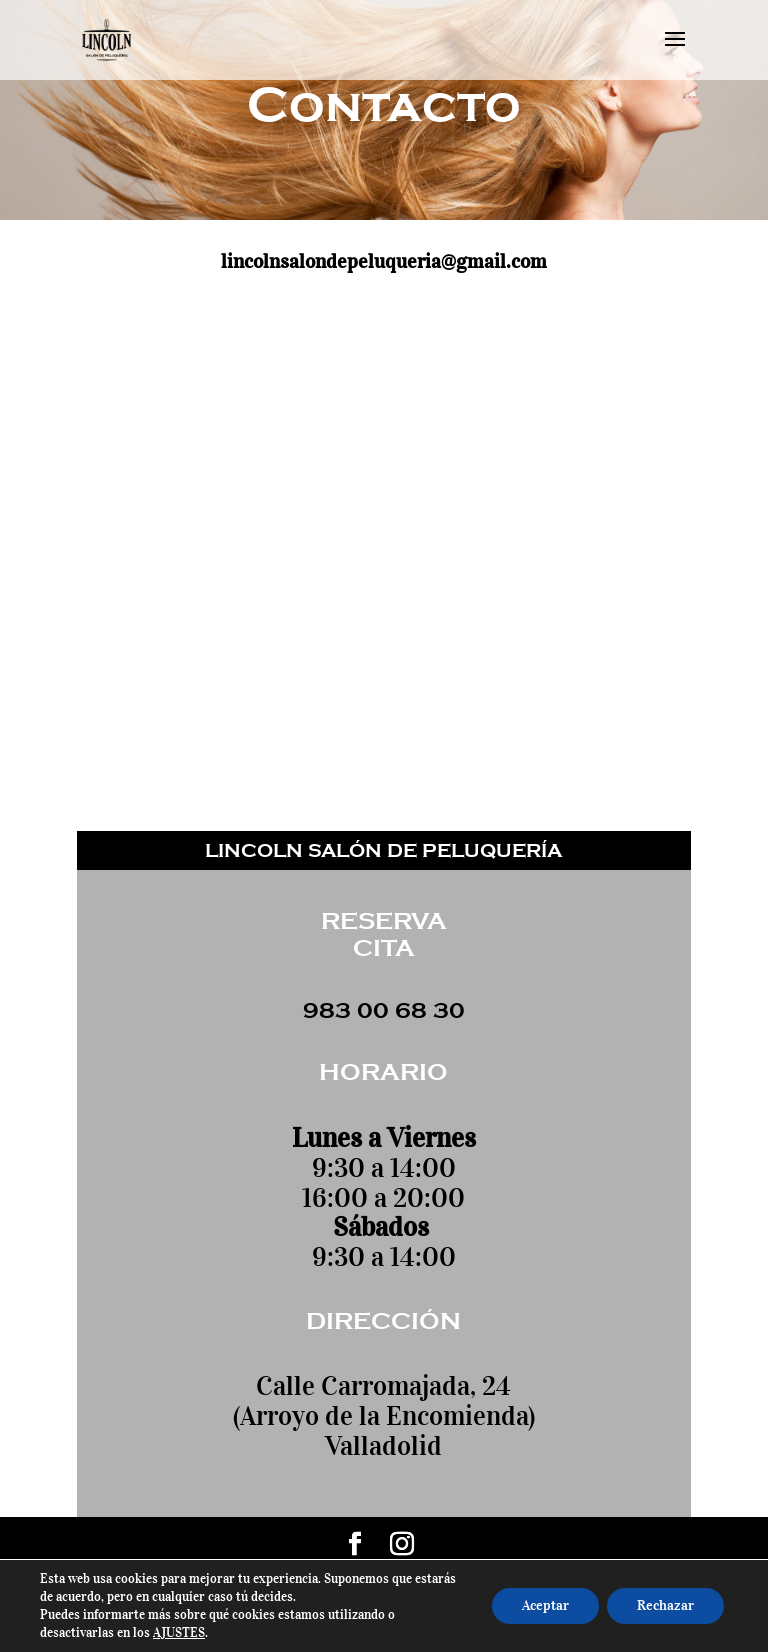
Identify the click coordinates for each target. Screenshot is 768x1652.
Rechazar (665, 1605)
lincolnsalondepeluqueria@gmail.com (384, 261)
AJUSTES (179, 1632)
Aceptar (545, 1605)
